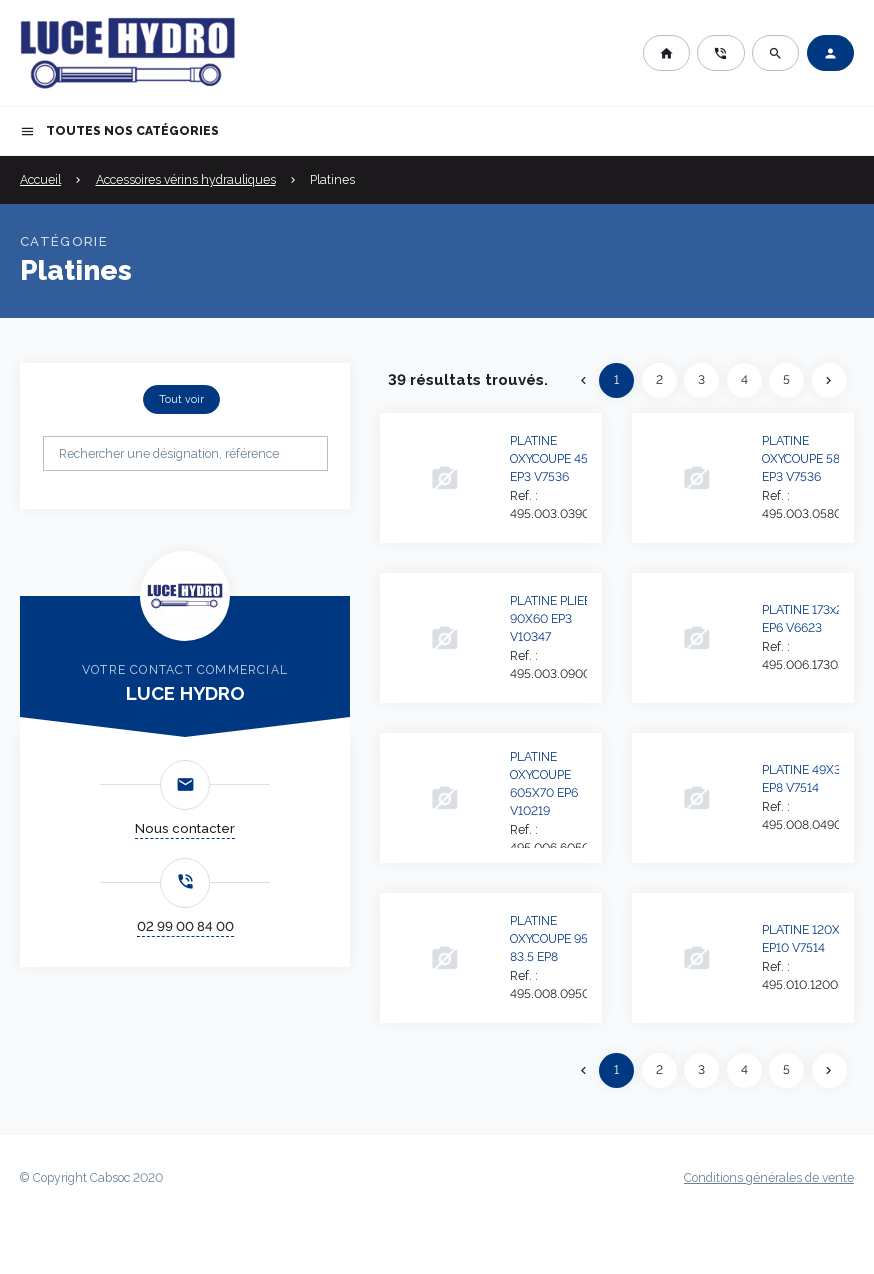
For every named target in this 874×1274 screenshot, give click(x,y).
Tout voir (181, 399)
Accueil (40, 180)
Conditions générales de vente (769, 1178)
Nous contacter (185, 828)
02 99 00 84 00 (185, 926)
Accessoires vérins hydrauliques (186, 180)
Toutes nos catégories (119, 131)
